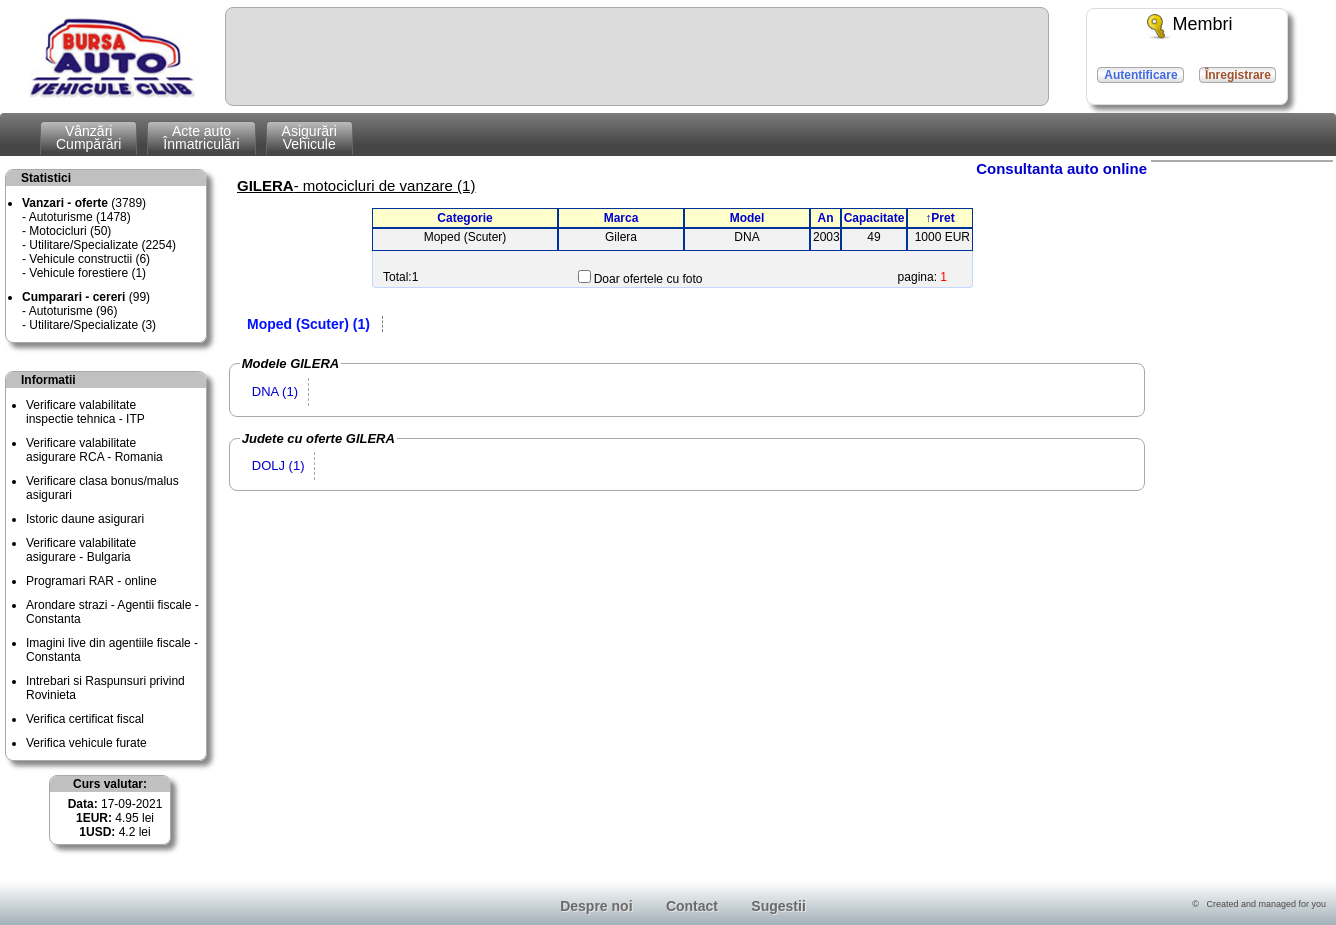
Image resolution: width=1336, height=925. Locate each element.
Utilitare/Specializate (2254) (102, 245)
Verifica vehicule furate (86, 743)
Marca (621, 218)
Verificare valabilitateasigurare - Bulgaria (81, 550)
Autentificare (1140, 75)
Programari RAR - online (91, 581)
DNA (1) (275, 391)
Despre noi (596, 906)
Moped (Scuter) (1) (308, 324)
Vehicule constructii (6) (89, 259)
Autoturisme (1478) (80, 217)
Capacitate (874, 218)
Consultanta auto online (1061, 168)
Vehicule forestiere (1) (87, 273)
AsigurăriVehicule (309, 137)
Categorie (464, 218)
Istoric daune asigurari (85, 519)
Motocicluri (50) (70, 231)
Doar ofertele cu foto (648, 279)
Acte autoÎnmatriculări (201, 137)
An (826, 218)
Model (747, 218)
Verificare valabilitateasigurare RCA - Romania (94, 450)
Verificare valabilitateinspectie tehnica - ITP (85, 412)
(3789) (84, 203)
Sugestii (778, 906)
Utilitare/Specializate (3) (92, 325)
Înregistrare (1238, 75)
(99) (86, 297)
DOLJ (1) (278, 465)
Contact (692, 906)
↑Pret (939, 218)
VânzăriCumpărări (88, 137)
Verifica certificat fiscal (85, 719)
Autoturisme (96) (73, 311)
